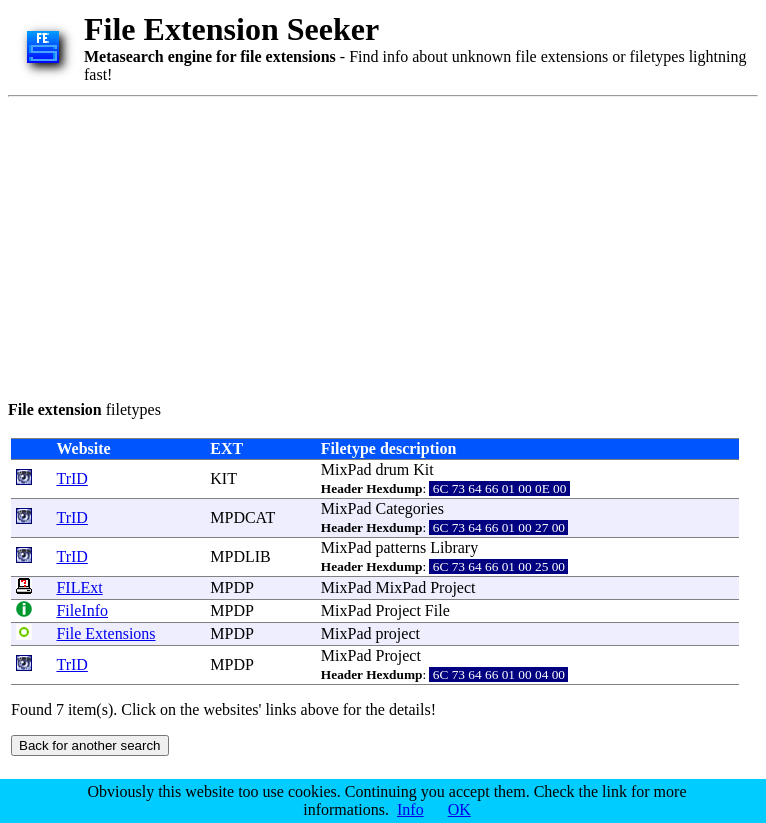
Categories (410, 508)
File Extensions (105, 633)
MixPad (346, 469)
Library (454, 547)
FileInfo (82, 610)
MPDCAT (242, 517)
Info (410, 809)
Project (452, 587)
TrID (71, 478)
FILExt (79, 587)
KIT (223, 478)
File (437, 610)
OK (459, 809)
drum (393, 469)
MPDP (231, 587)
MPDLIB (240, 556)
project (398, 633)
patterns (401, 547)
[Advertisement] (263, 245)
